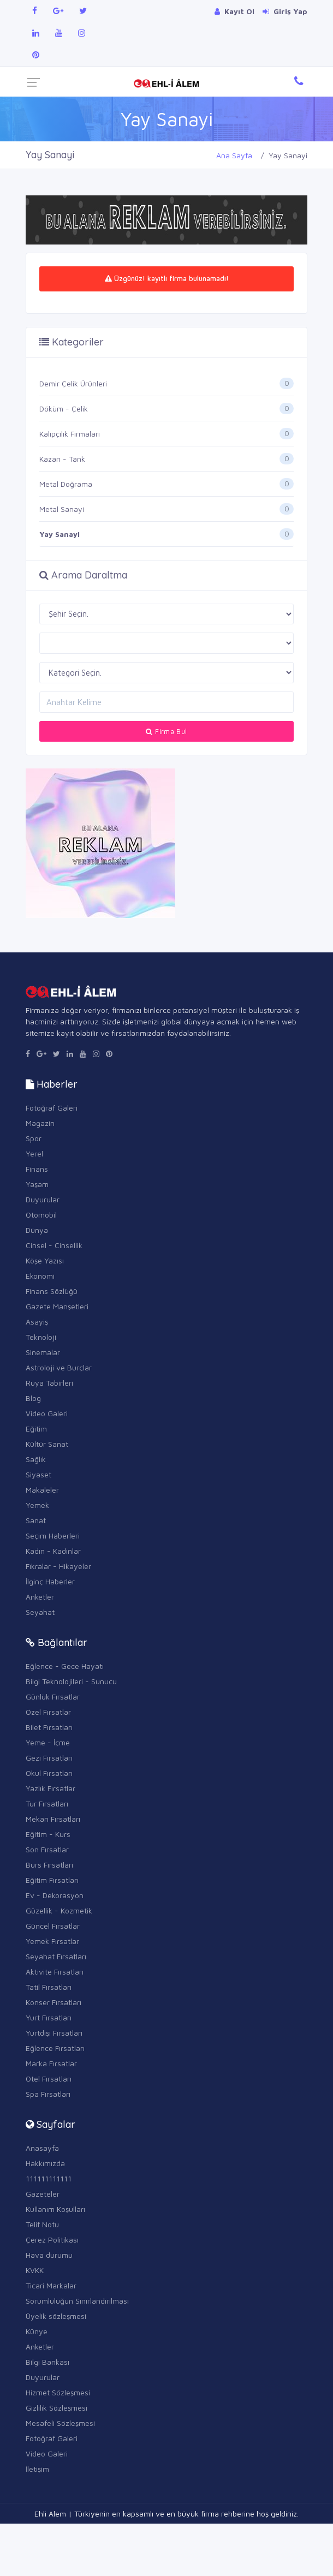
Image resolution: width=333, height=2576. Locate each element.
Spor (33, 1138)
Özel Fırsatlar (48, 1711)
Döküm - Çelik (63, 408)
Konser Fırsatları (53, 2002)
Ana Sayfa (234, 155)
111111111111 (49, 2178)
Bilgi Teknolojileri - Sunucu (71, 1681)
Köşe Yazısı (45, 1260)
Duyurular (43, 1199)
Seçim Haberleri (53, 1535)
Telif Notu (42, 2224)
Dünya (37, 1230)
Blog (33, 1398)
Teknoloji (41, 1336)
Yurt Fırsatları (49, 2017)
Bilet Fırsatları (49, 1727)
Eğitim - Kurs (48, 1834)
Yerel (34, 1153)
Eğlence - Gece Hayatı (65, 1666)
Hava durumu (49, 2254)
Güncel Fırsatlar (53, 1925)
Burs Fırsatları (49, 1864)
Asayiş (37, 1321)
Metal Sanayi (61, 509)
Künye (36, 2331)
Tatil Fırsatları (49, 1986)
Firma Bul (166, 731)
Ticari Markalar (51, 2285)
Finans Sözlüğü (52, 1291)
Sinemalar (43, 1352)
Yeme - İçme (48, 1742)
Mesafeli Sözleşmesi (60, 2423)
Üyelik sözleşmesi (56, 2316)
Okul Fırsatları (49, 1773)
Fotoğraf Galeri (52, 1107)
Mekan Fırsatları (53, 1818)
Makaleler (42, 1489)
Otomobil (41, 1214)
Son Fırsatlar (47, 1849)
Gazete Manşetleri (57, 1306)
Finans (37, 1168)
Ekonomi (40, 1275)
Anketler (40, 1596)
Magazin (40, 1123)
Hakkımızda (45, 2163)
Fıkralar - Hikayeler (58, 1566)
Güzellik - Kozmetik (59, 1910)
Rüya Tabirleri (49, 1382)
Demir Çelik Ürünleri (73, 383)
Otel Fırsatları (49, 2078)
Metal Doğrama (65, 483)
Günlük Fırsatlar (53, 1696)
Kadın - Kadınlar (53, 1550)
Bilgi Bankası (47, 2361)
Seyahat (40, 1612)
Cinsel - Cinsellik (54, 1245)
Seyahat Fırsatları (56, 1956)
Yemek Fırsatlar (52, 1941)
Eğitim (36, 1428)
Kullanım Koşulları (55, 2209)
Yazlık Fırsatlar (50, 1788)
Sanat (36, 1520)
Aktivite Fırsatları (55, 1971)
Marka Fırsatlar (51, 2063)
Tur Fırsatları (47, 1803)
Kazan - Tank (62, 458)
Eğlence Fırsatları (55, 2048)
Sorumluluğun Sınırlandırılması (77, 2300)
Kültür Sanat (47, 1443)
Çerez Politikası (52, 2239)
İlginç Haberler (50, 1581)
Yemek (37, 1505)
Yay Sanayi (59, 534)
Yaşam (37, 1184)
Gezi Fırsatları (49, 1757)
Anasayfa (42, 2147)
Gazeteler (43, 2193)
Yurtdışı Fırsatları (54, 2032)
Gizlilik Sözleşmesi (56, 2407)
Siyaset (38, 1474)
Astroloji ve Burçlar (59, 1367)
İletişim (37, 2468)
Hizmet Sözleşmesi (58, 2392)
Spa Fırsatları (48, 2093)
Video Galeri (47, 1413)
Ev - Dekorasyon (55, 1895)
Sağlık (36, 1459)
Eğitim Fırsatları (52, 1880)
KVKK (35, 2270)
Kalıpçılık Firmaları (69, 433)
